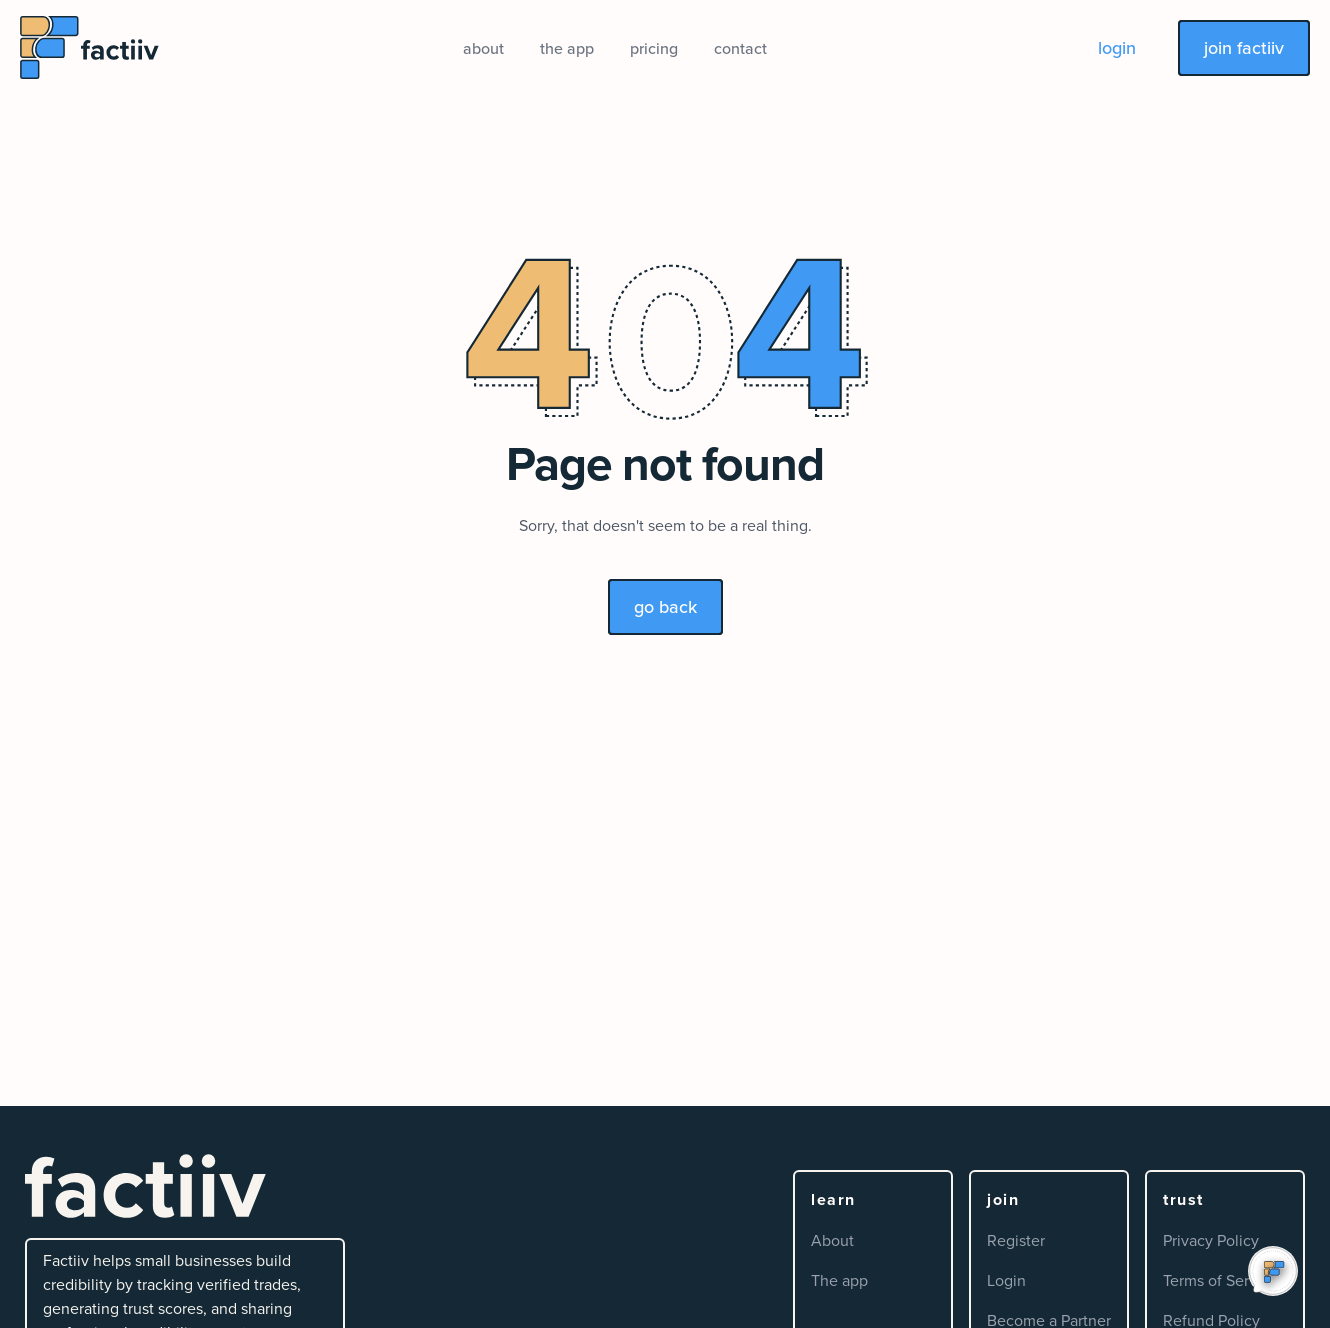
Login (1006, 1280)
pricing (654, 48)
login (1117, 47)
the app (567, 48)
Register (1016, 1240)
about (483, 48)
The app (839, 1280)
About (832, 1240)
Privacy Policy (1211, 1240)
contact (740, 48)
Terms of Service (1220, 1280)
